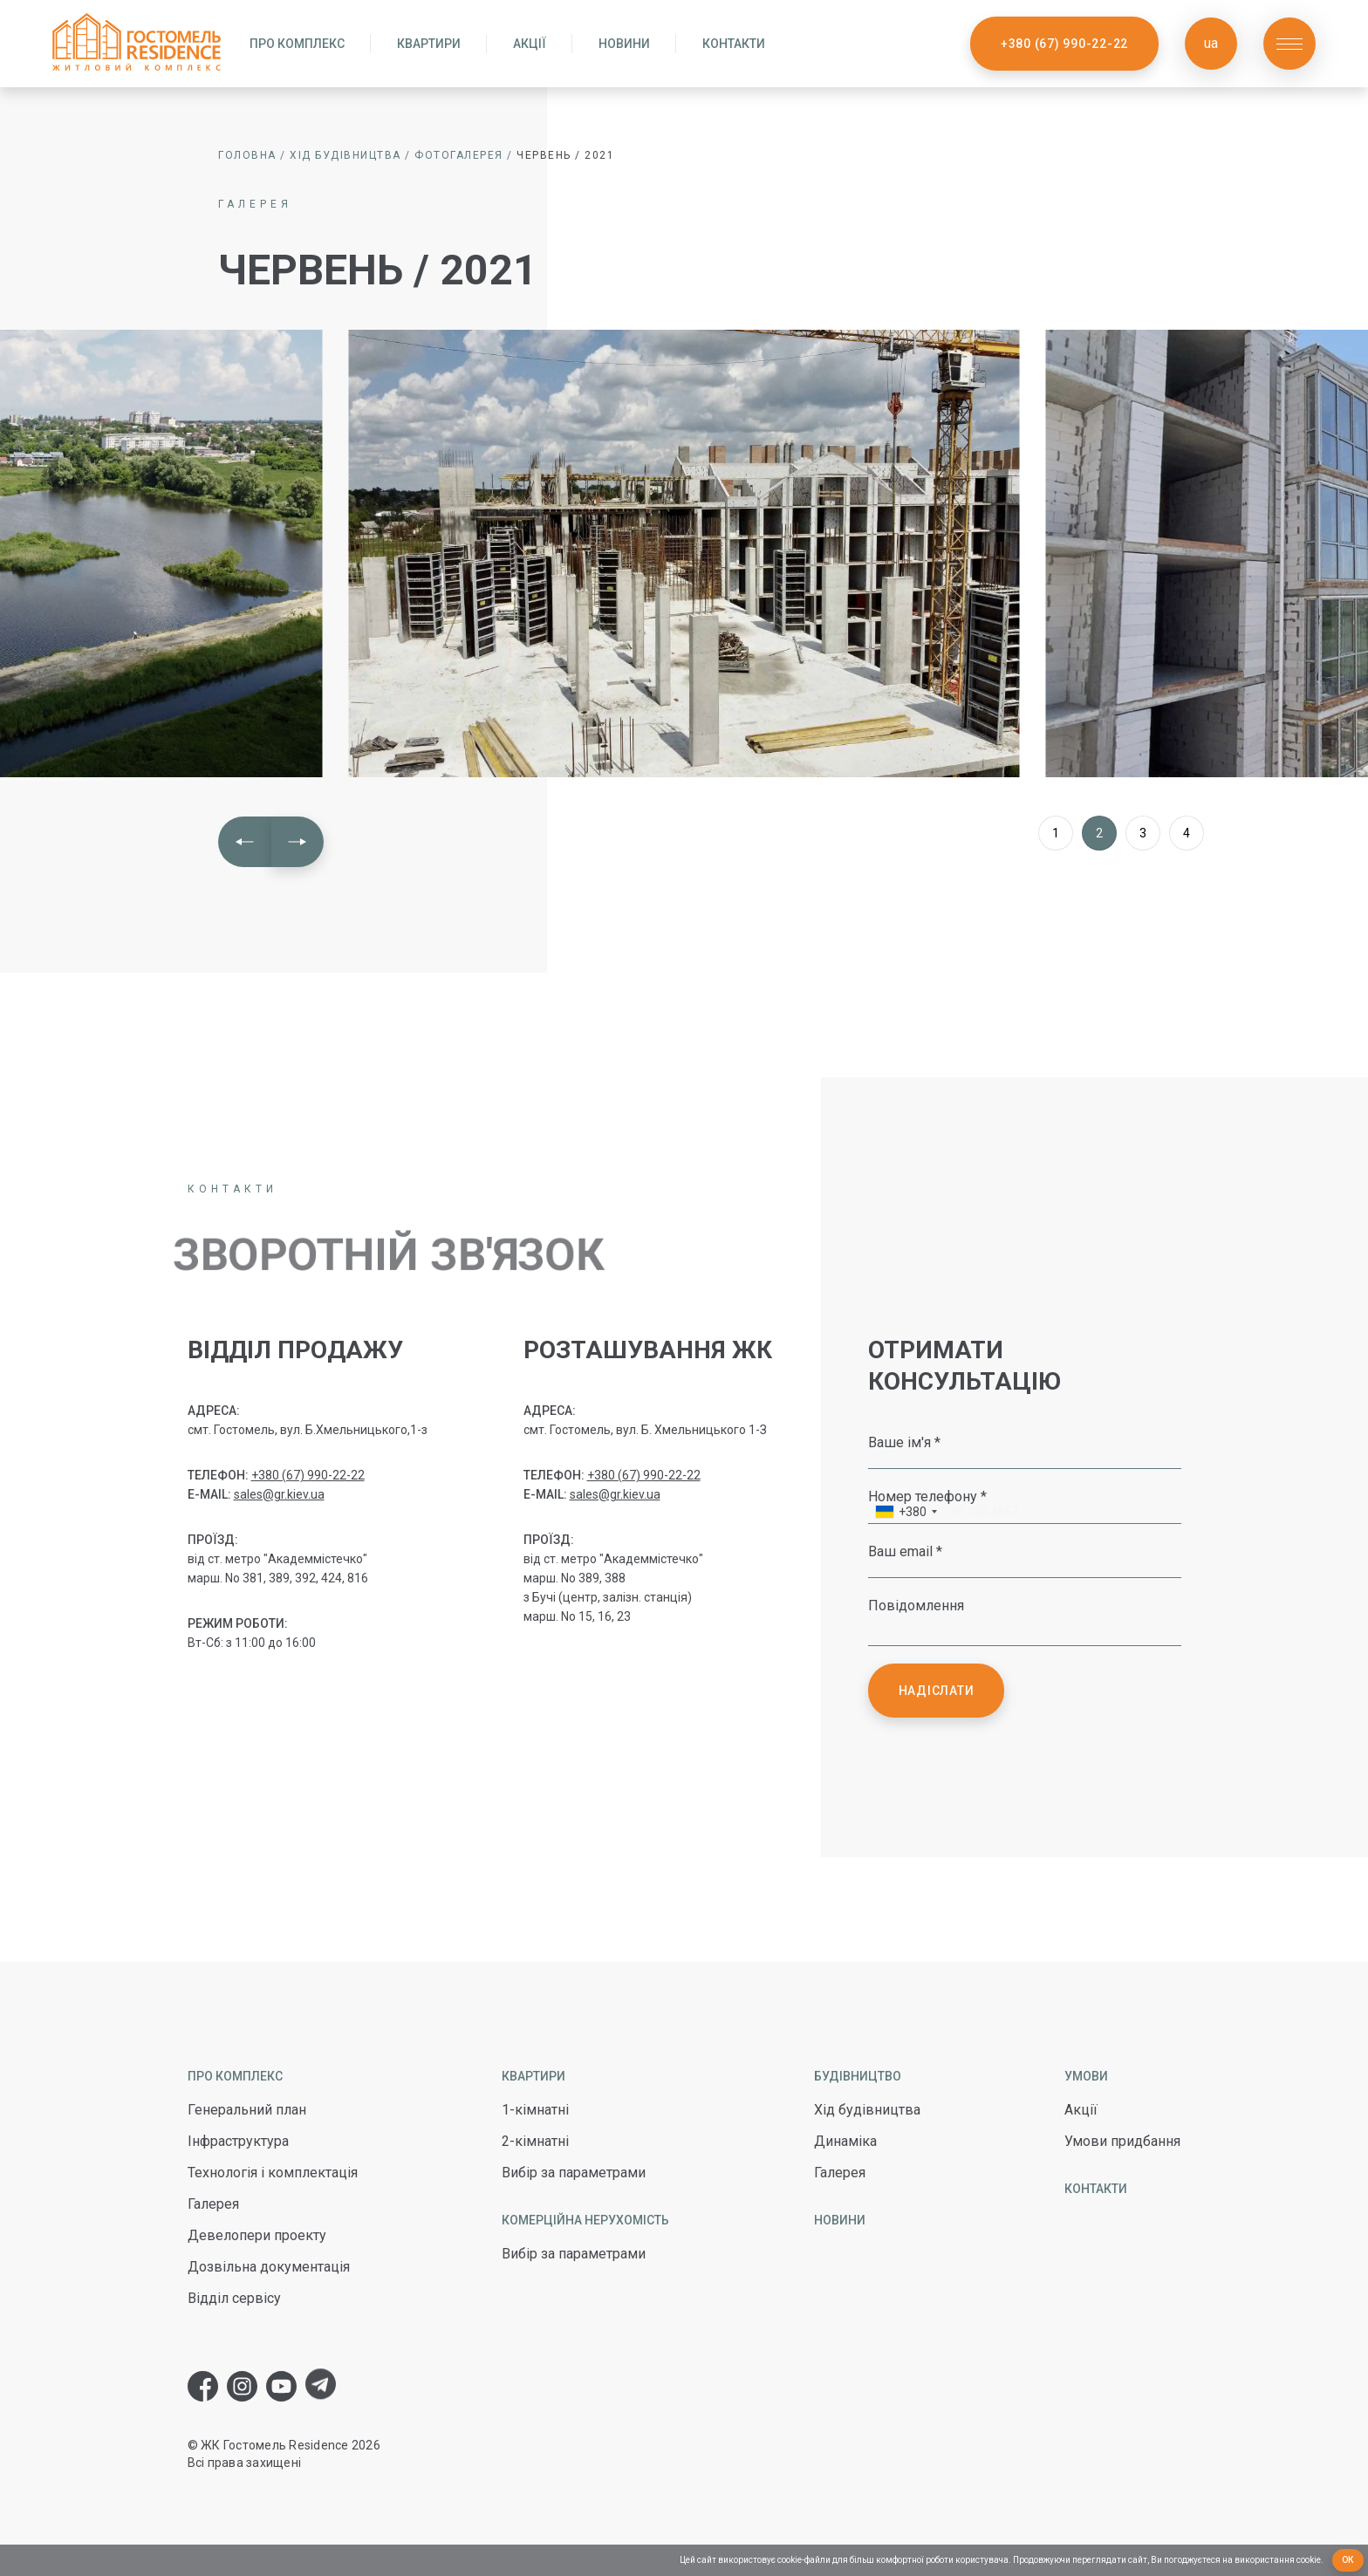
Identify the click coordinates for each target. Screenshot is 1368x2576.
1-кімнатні (535, 2109)
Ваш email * (905, 1551)
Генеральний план (247, 2109)
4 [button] (1186, 833)
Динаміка (845, 2141)
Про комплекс (297, 44)
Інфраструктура (238, 2141)
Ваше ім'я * (904, 1442)
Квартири (429, 44)
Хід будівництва (345, 155)
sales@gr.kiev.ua (279, 1494)
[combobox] (905, 1514)
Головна (247, 155)
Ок (1348, 2560)
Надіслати (937, 1691)
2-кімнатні (535, 2141)
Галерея (213, 2204)
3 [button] (1142, 833)
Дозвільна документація (269, 2266)
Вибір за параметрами (574, 2172)
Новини (624, 44)
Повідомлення (916, 1605)
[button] (244, 842)
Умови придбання (1122, 2141)
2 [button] (1099, 833)
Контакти (733, 44)
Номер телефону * (927, 1496)
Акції (529, 44)
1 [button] (1055, 833)
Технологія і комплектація (273, 2172)
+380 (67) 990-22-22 (1064, 44)
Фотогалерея (458, 155)
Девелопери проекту (257, 2235)
